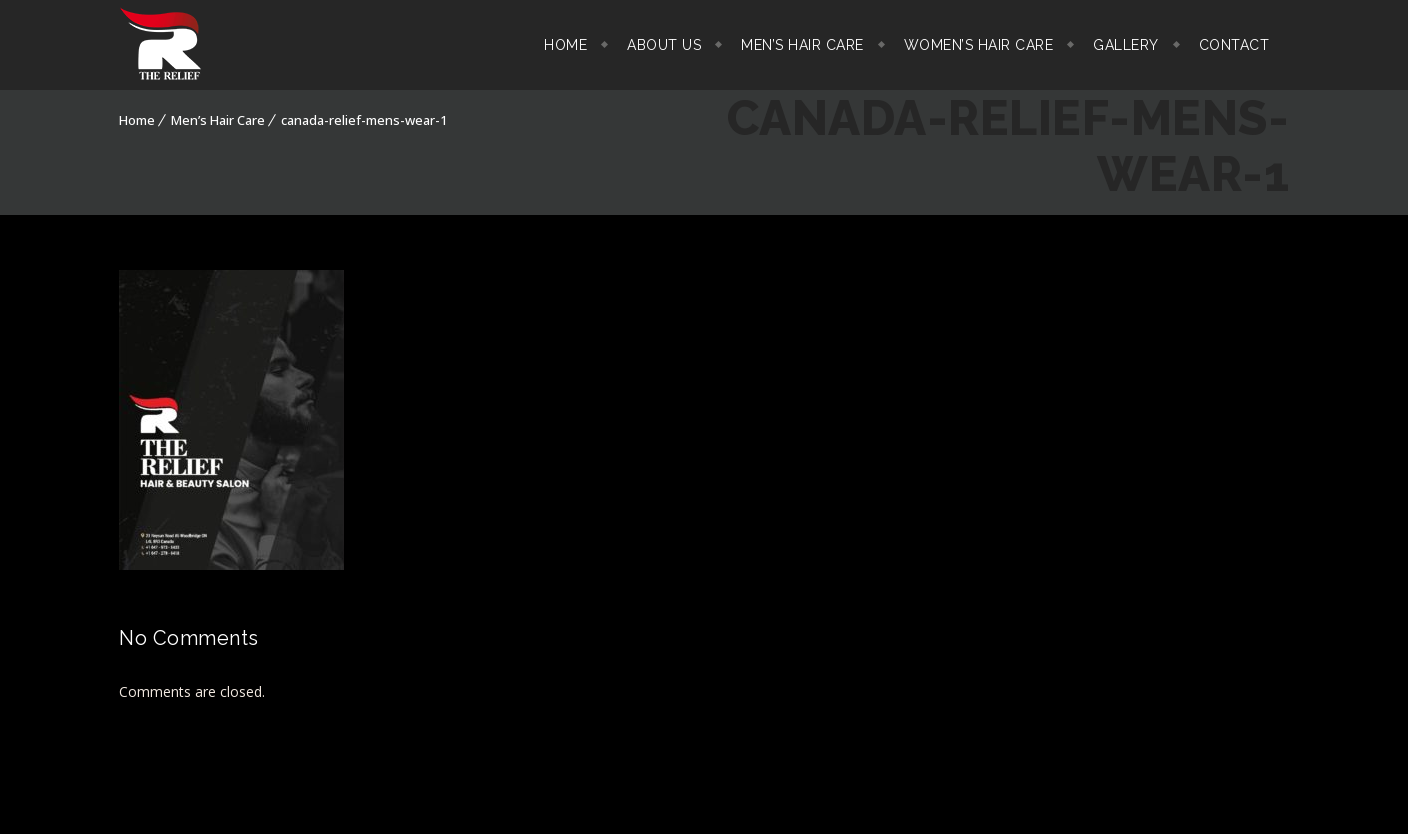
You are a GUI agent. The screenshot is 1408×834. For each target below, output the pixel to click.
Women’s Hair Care (979, 45)
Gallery (1126, 45)
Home (565, 45)
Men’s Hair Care (802, 45)
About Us (664, 45)
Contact (1234, 45)
